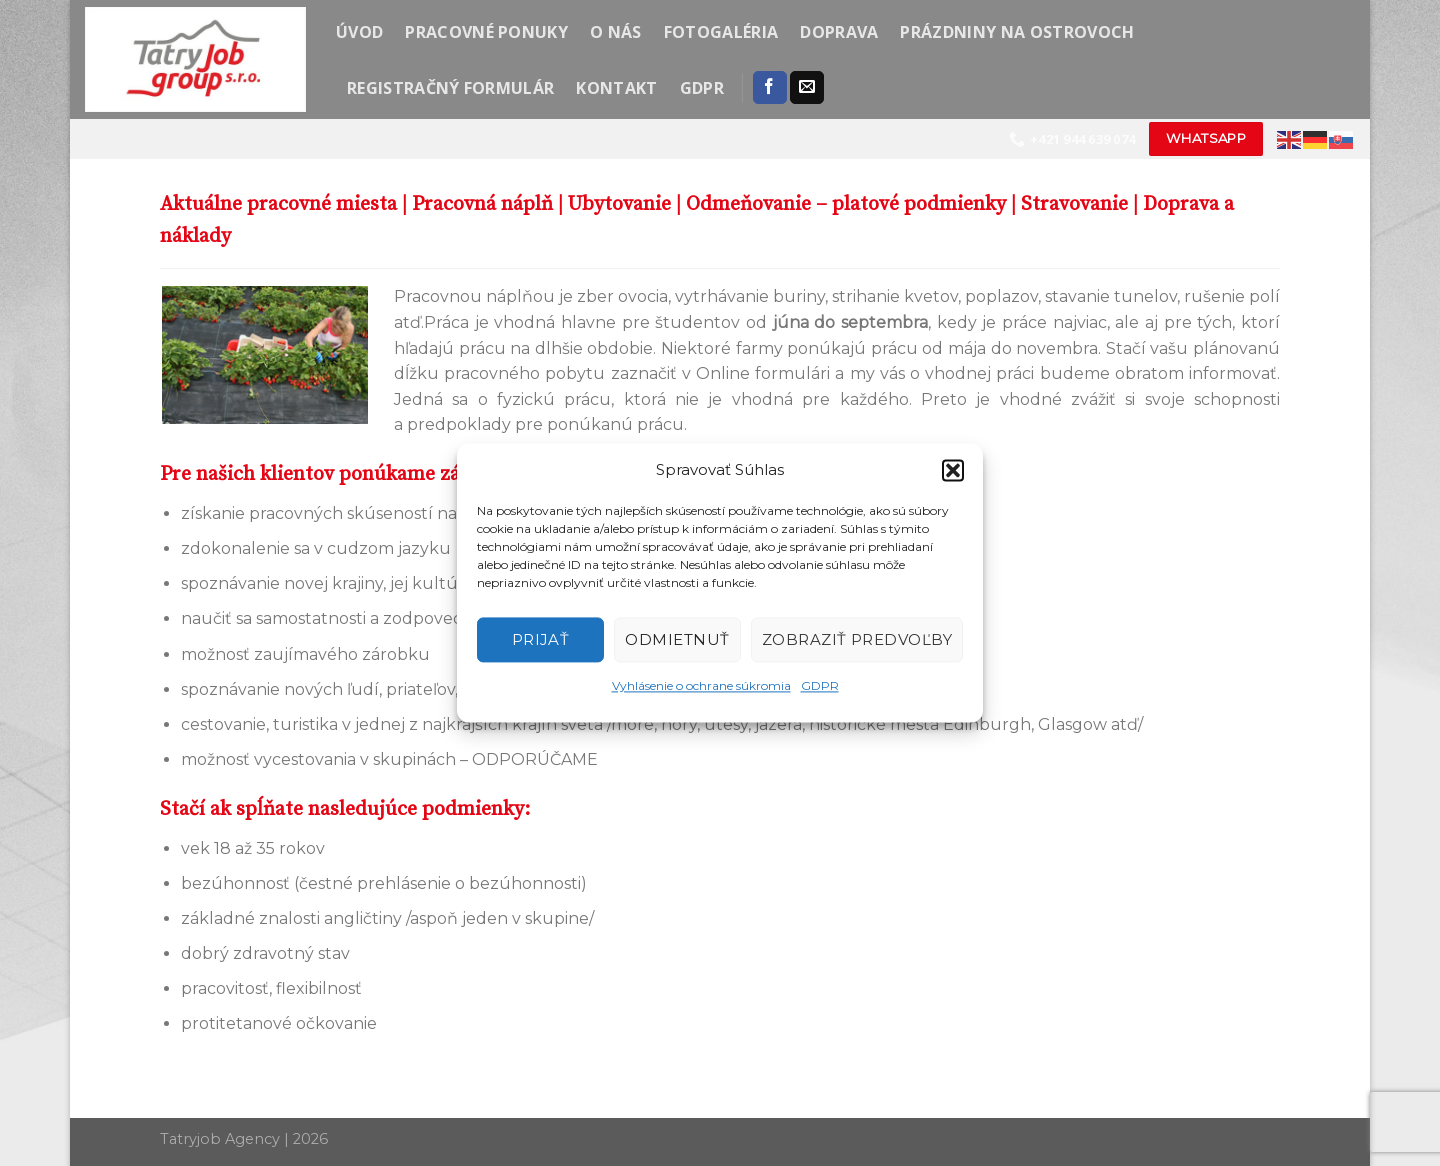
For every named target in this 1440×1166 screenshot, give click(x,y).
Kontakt (616, 88)
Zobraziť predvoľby (857, 639)
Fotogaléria (721, 32)
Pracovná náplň (482, 204)
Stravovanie (1074, 204)
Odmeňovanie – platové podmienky (846, 204)
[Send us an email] (807, 88)
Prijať (541, 639)
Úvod (359, 32)
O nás (616, 32)
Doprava (839, 32)
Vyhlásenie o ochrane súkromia (701, 685)
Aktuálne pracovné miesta (278, 204)
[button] (953, 470)
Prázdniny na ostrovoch (1017, 32)
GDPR (820, 685)
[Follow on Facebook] (770, 88)
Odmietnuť (677, 639)
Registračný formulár (450, 88)
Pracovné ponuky (486, 32)
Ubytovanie (619, 204)
